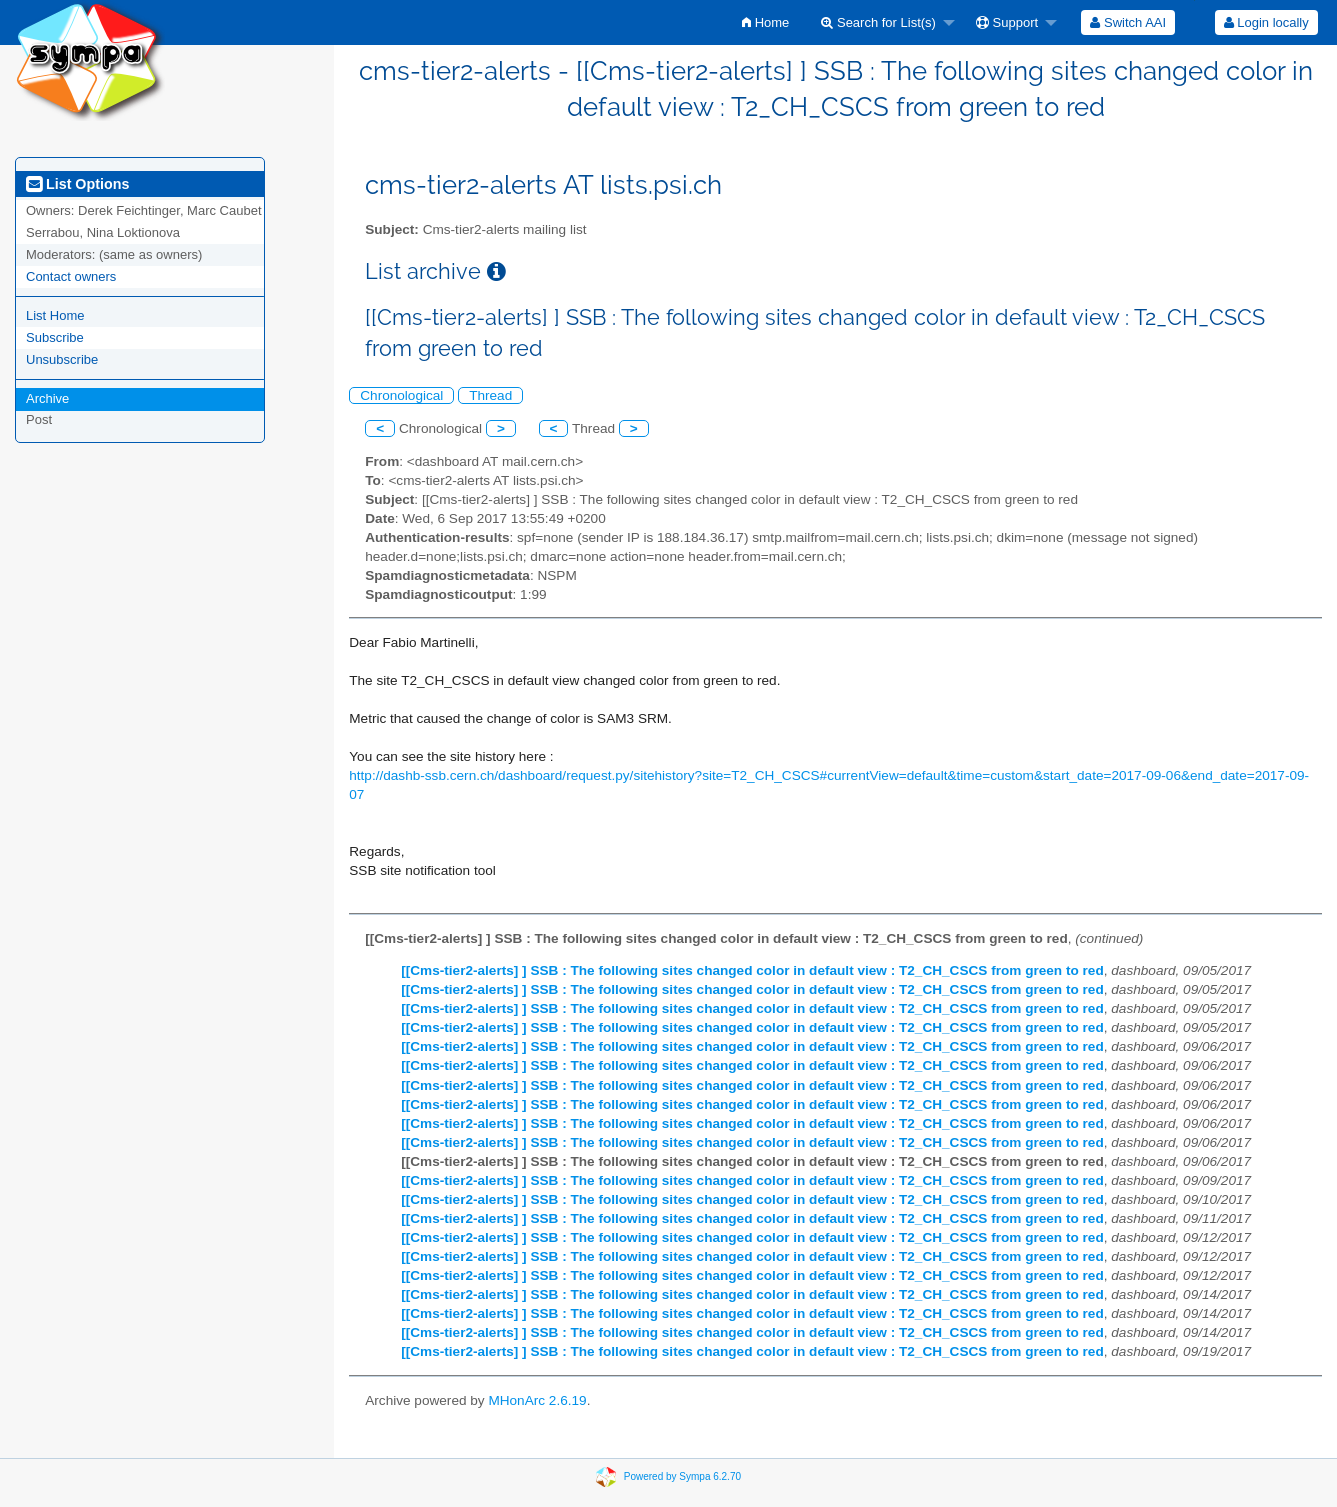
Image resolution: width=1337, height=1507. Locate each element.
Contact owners (71, 276)
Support (1007, 22)
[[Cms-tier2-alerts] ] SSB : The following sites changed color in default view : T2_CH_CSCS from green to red (752, 970)
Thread (490, 395)
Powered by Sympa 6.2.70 (682, 1475)
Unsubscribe (62, 359)
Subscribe (55, 337)
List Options (77, 184)
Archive (47, 398)
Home (765, 22)
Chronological (401, 395)
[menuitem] (765, 22)
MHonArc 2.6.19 (537, 1400)
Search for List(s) (878, 22)
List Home (55, 315)
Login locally (1266, 22)
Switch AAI (1128, 22)
